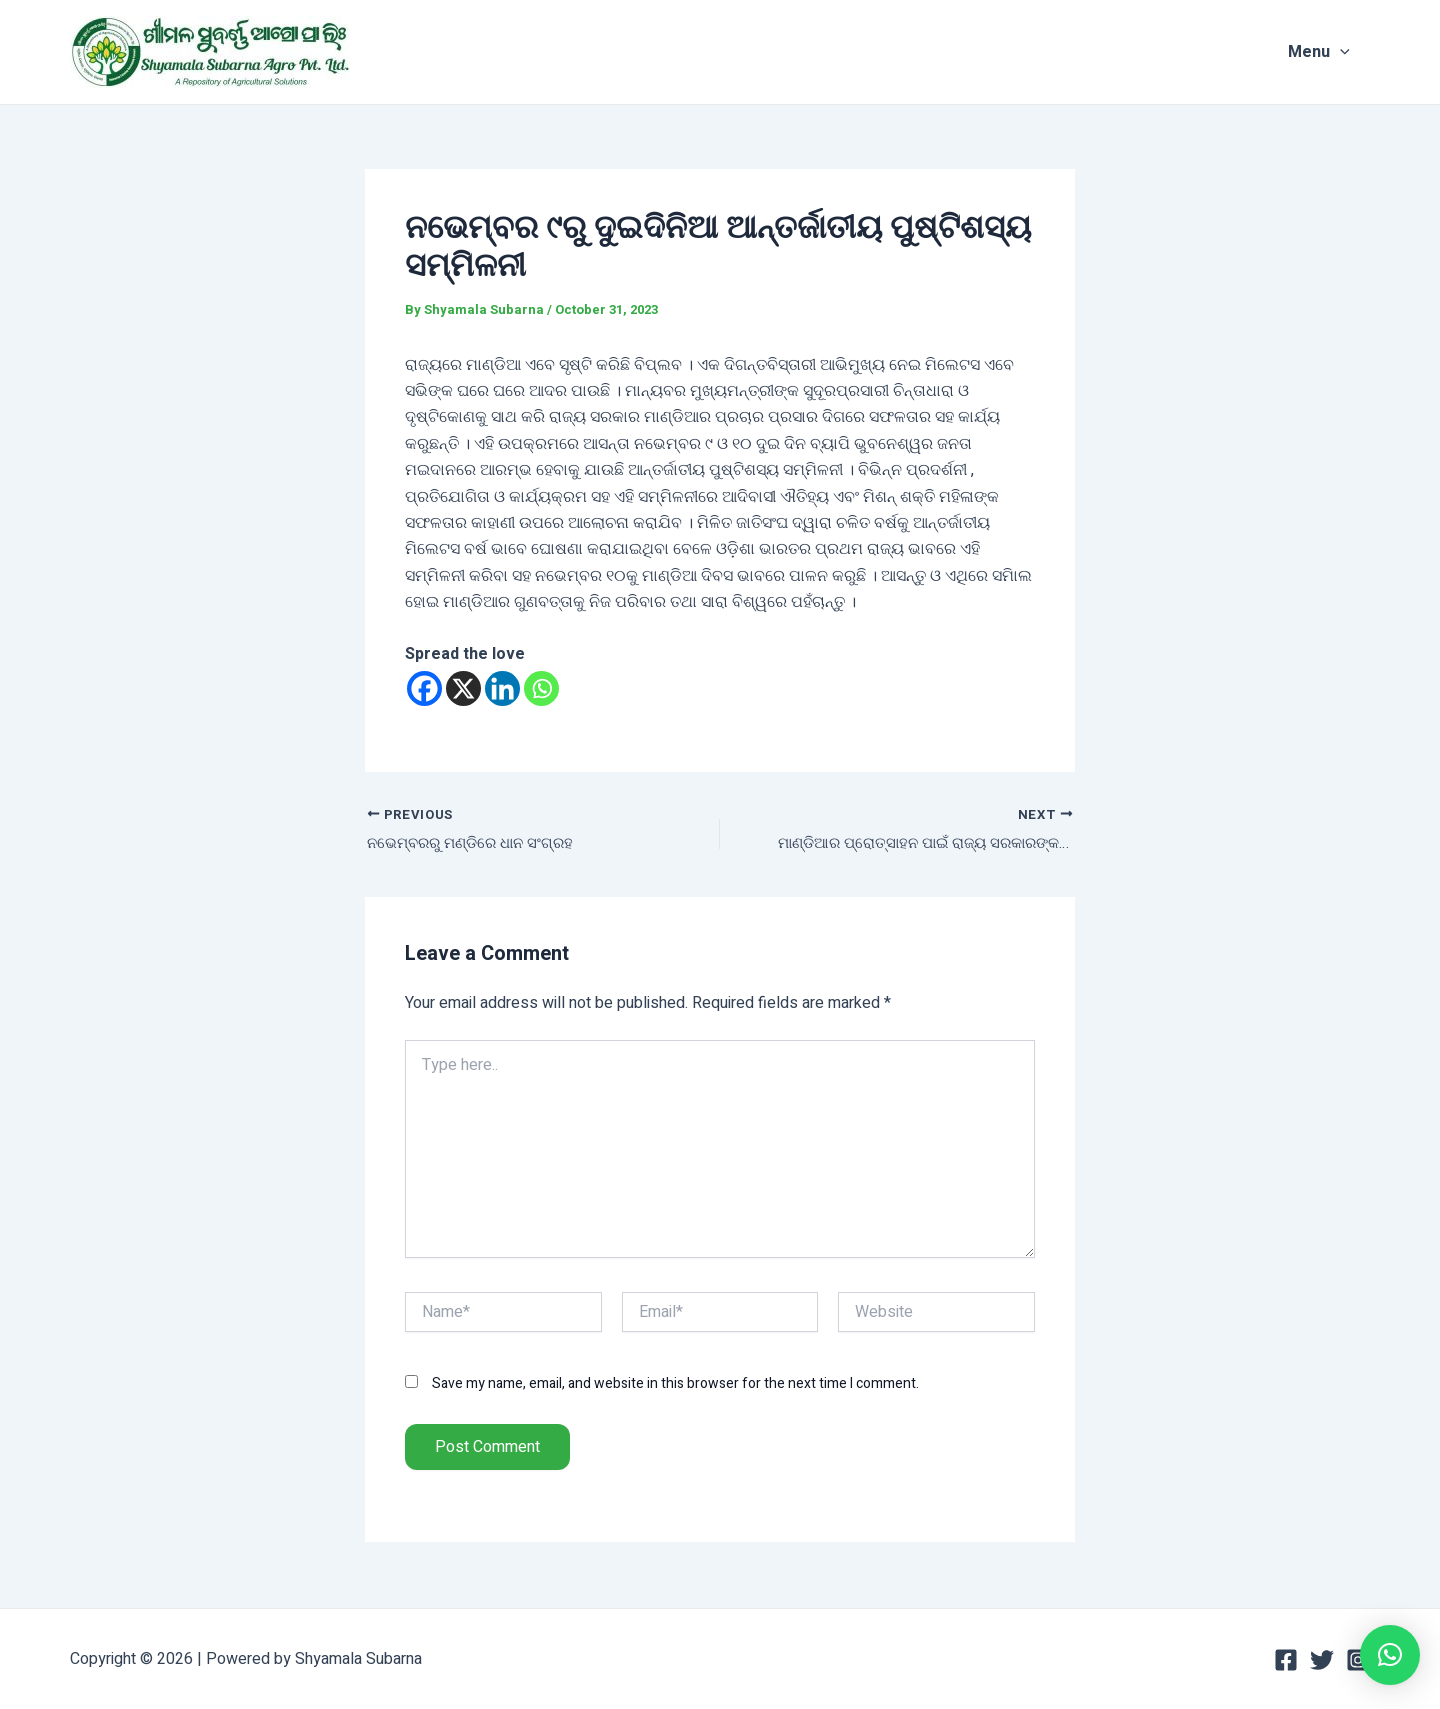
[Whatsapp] (541, 688)
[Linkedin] (502, 688)
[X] (463, 688)
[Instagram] (1358, 1660)
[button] (1390, 1655)
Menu (1339, 52)
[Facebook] (424, 688)
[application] (1360, 52)
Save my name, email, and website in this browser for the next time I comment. (675, 1384)
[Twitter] (1322, 1660)
